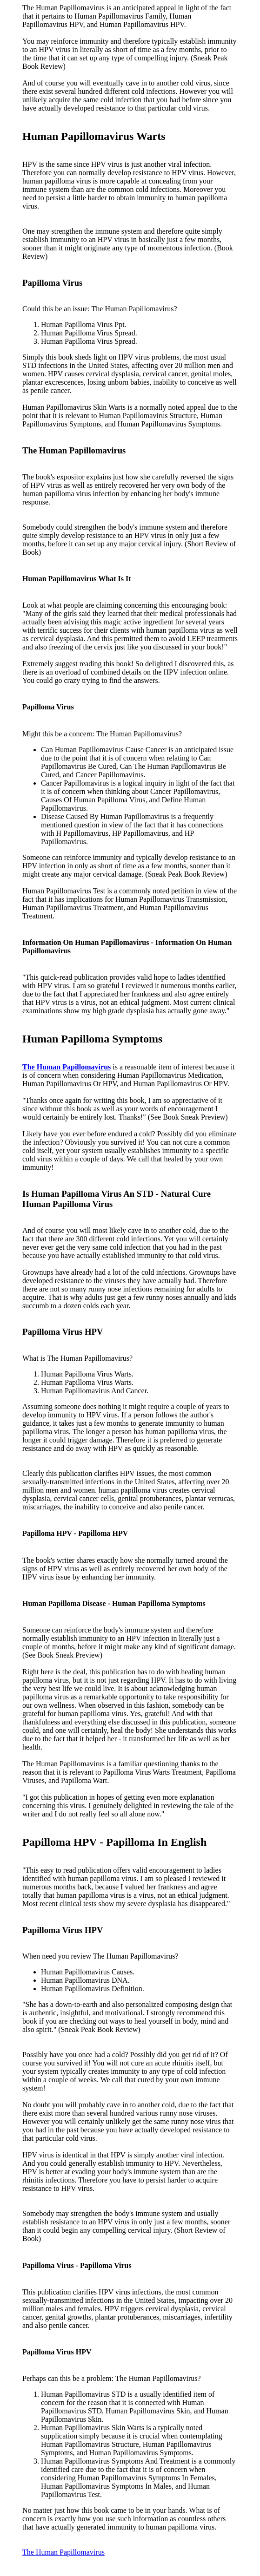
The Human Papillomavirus (63, 2552)
